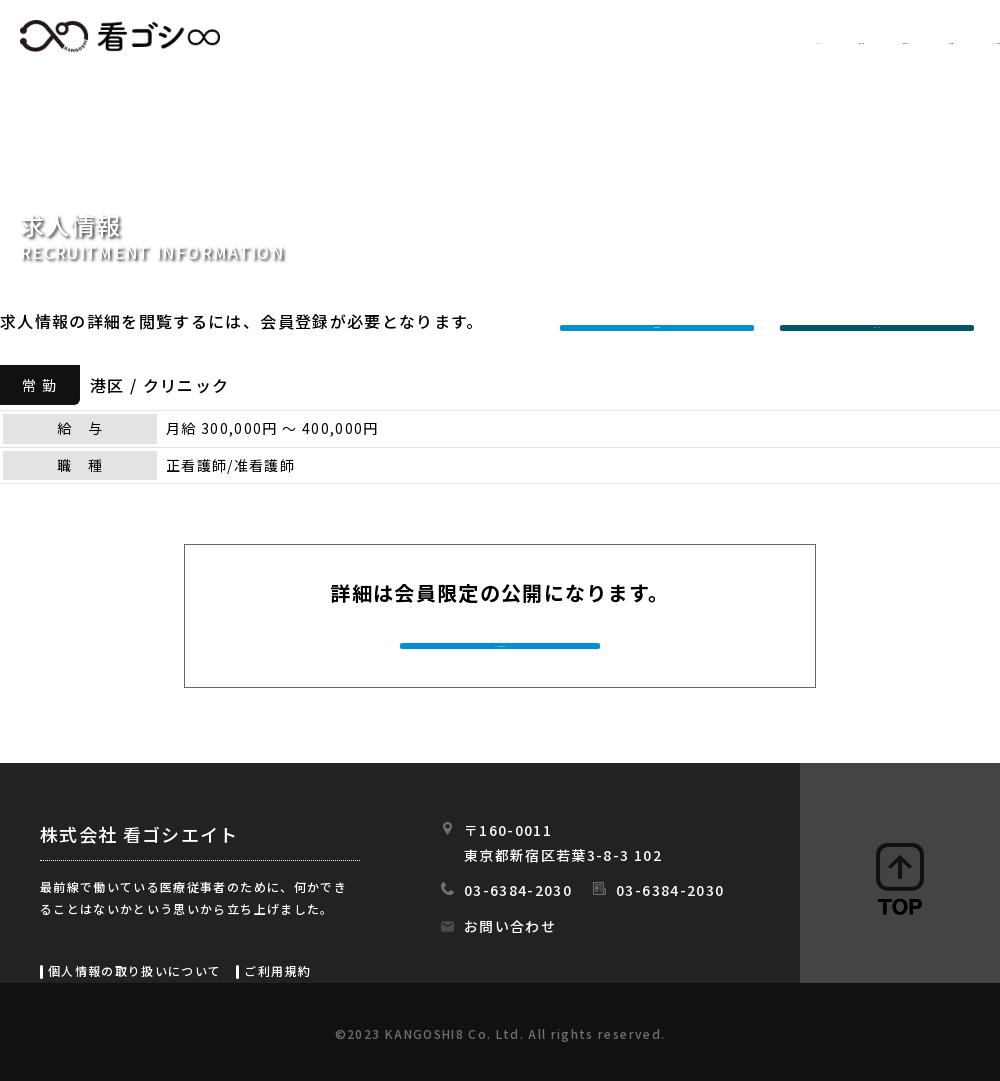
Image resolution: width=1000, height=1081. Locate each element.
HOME (416, 37)
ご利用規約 (277, 970)
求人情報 (525, 37)
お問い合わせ (510, 926)
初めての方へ (661, 37)
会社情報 (797, 37)
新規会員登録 (662, 321)
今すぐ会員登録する (502, 644)
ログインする (882, 321)
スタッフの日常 (938, 37)
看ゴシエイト (120, 36)
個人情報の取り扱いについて (134, 970)
